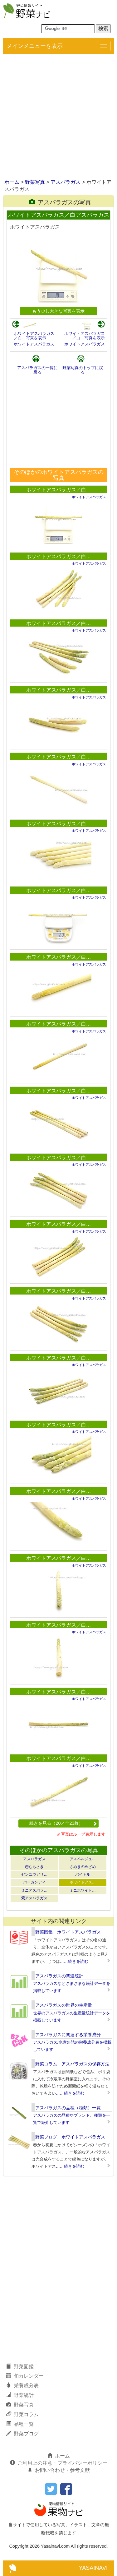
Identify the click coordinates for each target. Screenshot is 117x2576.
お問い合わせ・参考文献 (58, 2470)
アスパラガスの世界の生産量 (63, 2005)
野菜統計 (20, 2395)
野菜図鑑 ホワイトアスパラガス (68, 1932)
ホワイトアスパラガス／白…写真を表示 (34, 335)
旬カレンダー (25, 2376)
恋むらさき (34, 1867)
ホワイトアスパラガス (34, 344)
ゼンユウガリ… (34, 1874)
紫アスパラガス (34, 1898)
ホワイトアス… (83, 1882)
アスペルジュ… (83, 1859)
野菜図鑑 (20, 2366)
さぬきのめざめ (83, 1867)
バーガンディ (34, 1882)
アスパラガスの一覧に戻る (37, 369)
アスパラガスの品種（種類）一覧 (68, 2107)
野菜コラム (22, 2414)
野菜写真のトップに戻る (82, 369)
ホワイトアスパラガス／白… (58, 489)
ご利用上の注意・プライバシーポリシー (58, 2463)
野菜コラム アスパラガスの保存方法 (72, 2063)
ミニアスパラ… (34, 1890)
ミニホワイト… (83, 1890)
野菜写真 (35, 182)
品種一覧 (20, 2424)
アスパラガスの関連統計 (59, 1975)
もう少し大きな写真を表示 (58, 310)
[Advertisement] (58, 117)
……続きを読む (74, 1961)
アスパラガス (65, 182)
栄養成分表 (22, 2385)
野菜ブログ (22, 2433)
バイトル (82, 1874)
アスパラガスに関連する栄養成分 (68, 2034)
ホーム (11, 182)
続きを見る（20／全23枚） (63, 1823)
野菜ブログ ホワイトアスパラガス (70, 2136)
